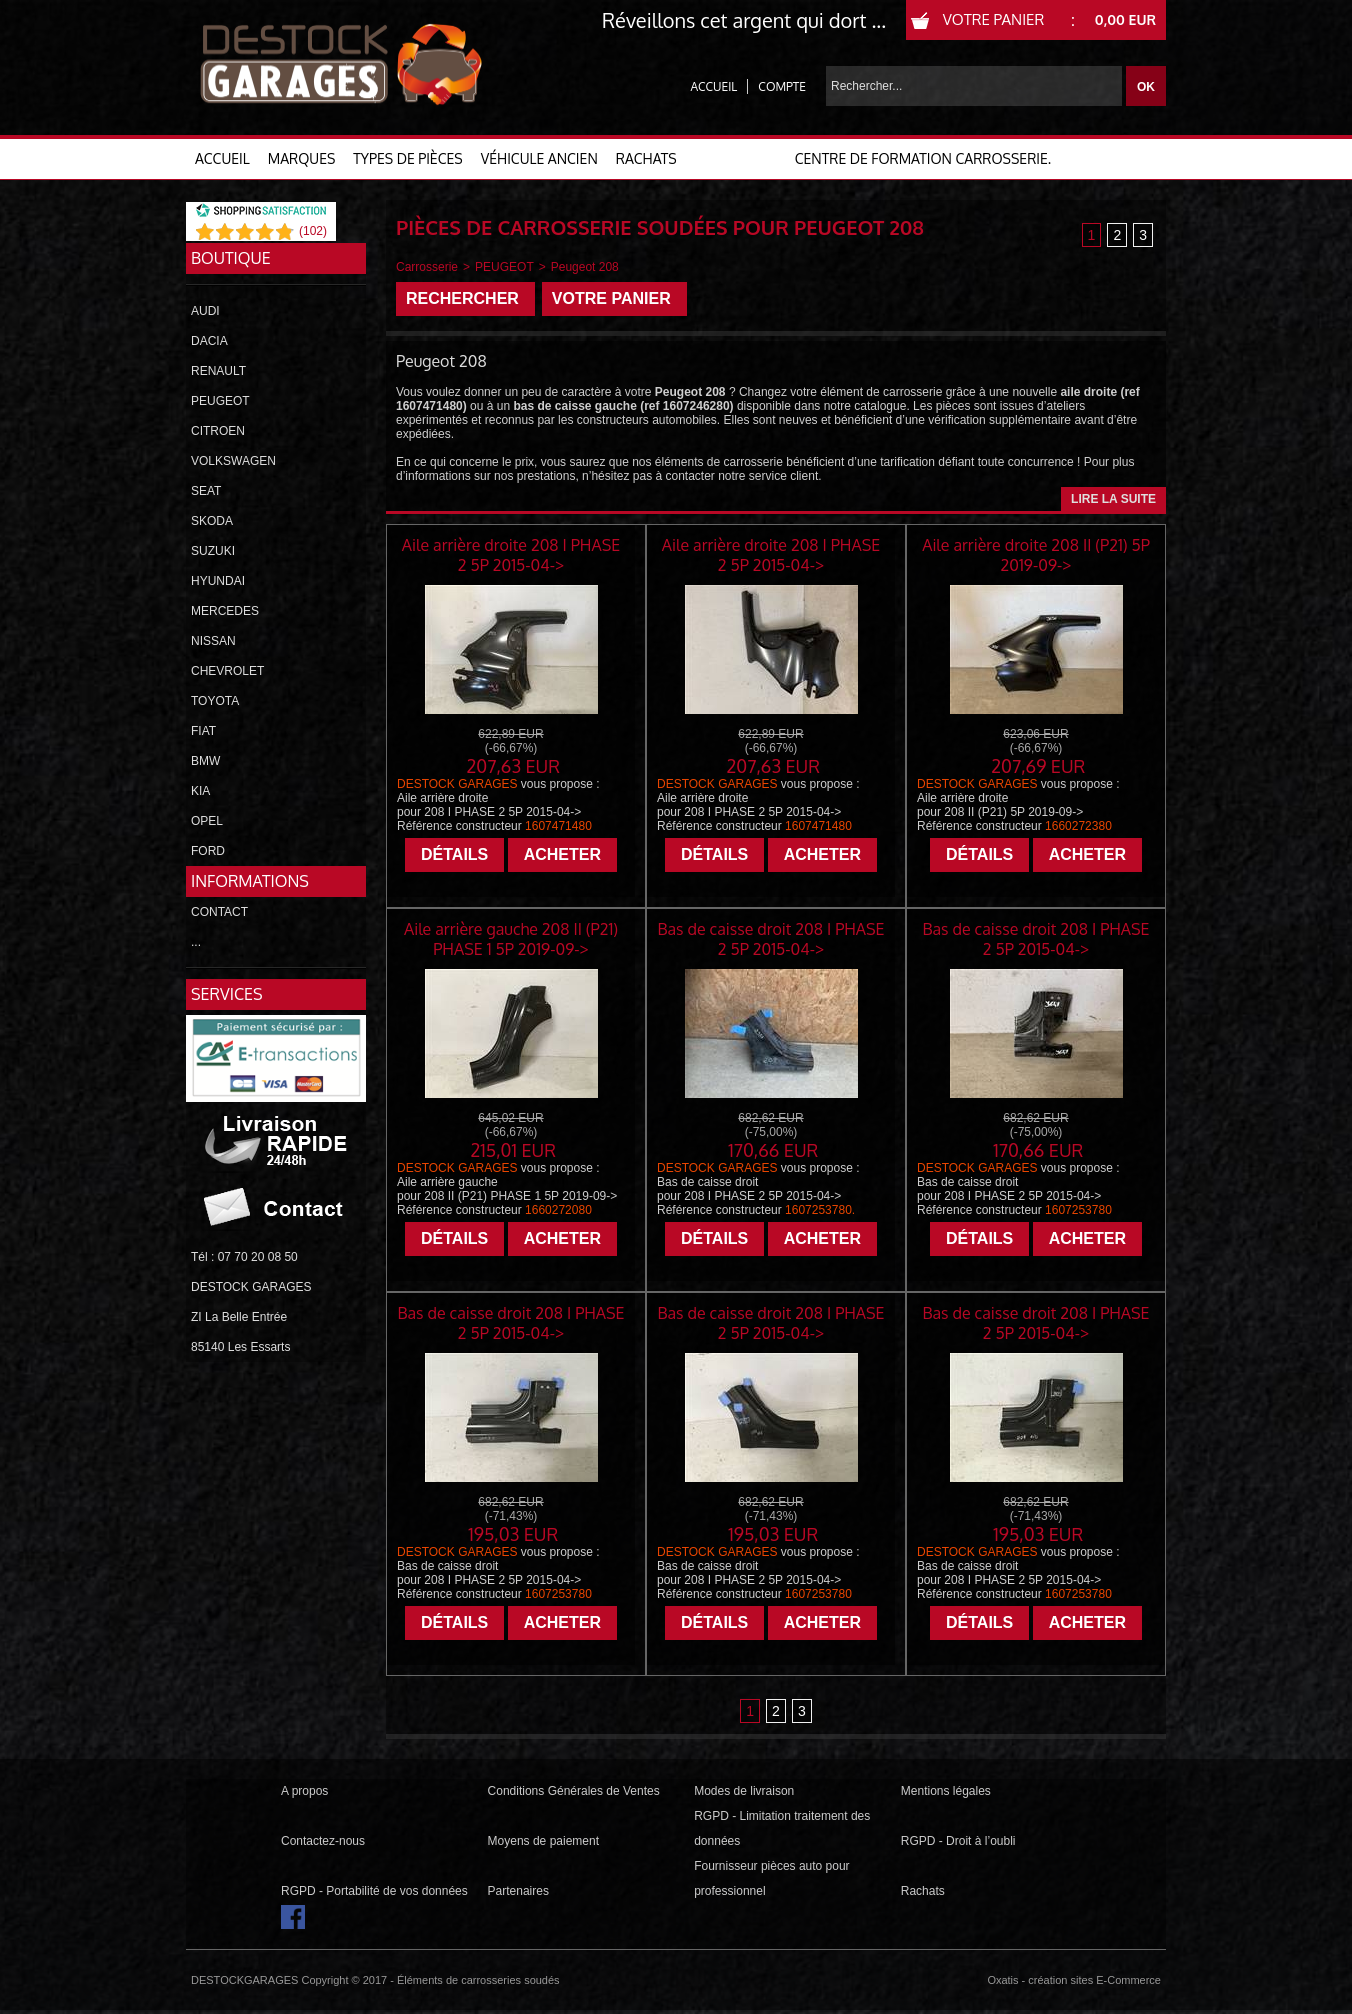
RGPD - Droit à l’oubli (958, 1841)
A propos (304, 1791)
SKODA (212, 521)
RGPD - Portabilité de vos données (374, 1891)
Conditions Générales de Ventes (574, 1791)
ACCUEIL (222, 158)
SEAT (206, 491)
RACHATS (646, 158)
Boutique (231, 258)
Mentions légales (946, 1791)
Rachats (923, 1891)
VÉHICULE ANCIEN (539, 158)
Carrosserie (427, 267)
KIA (200, 791)
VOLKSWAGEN (233, 461)
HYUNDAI (218, 581)
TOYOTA (215, 701)
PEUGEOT (220, 401)
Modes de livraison (744, 1791)
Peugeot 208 (585, 267)
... (196, 942)
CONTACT (219, 912)
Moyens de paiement (543, 1841)
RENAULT (218, 371)
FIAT (203, 731)
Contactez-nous (323, 1841)
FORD (208, 851)
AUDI (205, 311)
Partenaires (518, 1891)
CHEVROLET (227, 671)
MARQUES (302, 158)
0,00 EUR (1125, 19)
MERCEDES (225, 611)
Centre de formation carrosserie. (923, 158)
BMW (205, 761)
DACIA (209, 341)
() (313, 231)
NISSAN (213, 641)
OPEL (207, 821)
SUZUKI (213, 551)
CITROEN (218, 431)
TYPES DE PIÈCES (407, 158)
